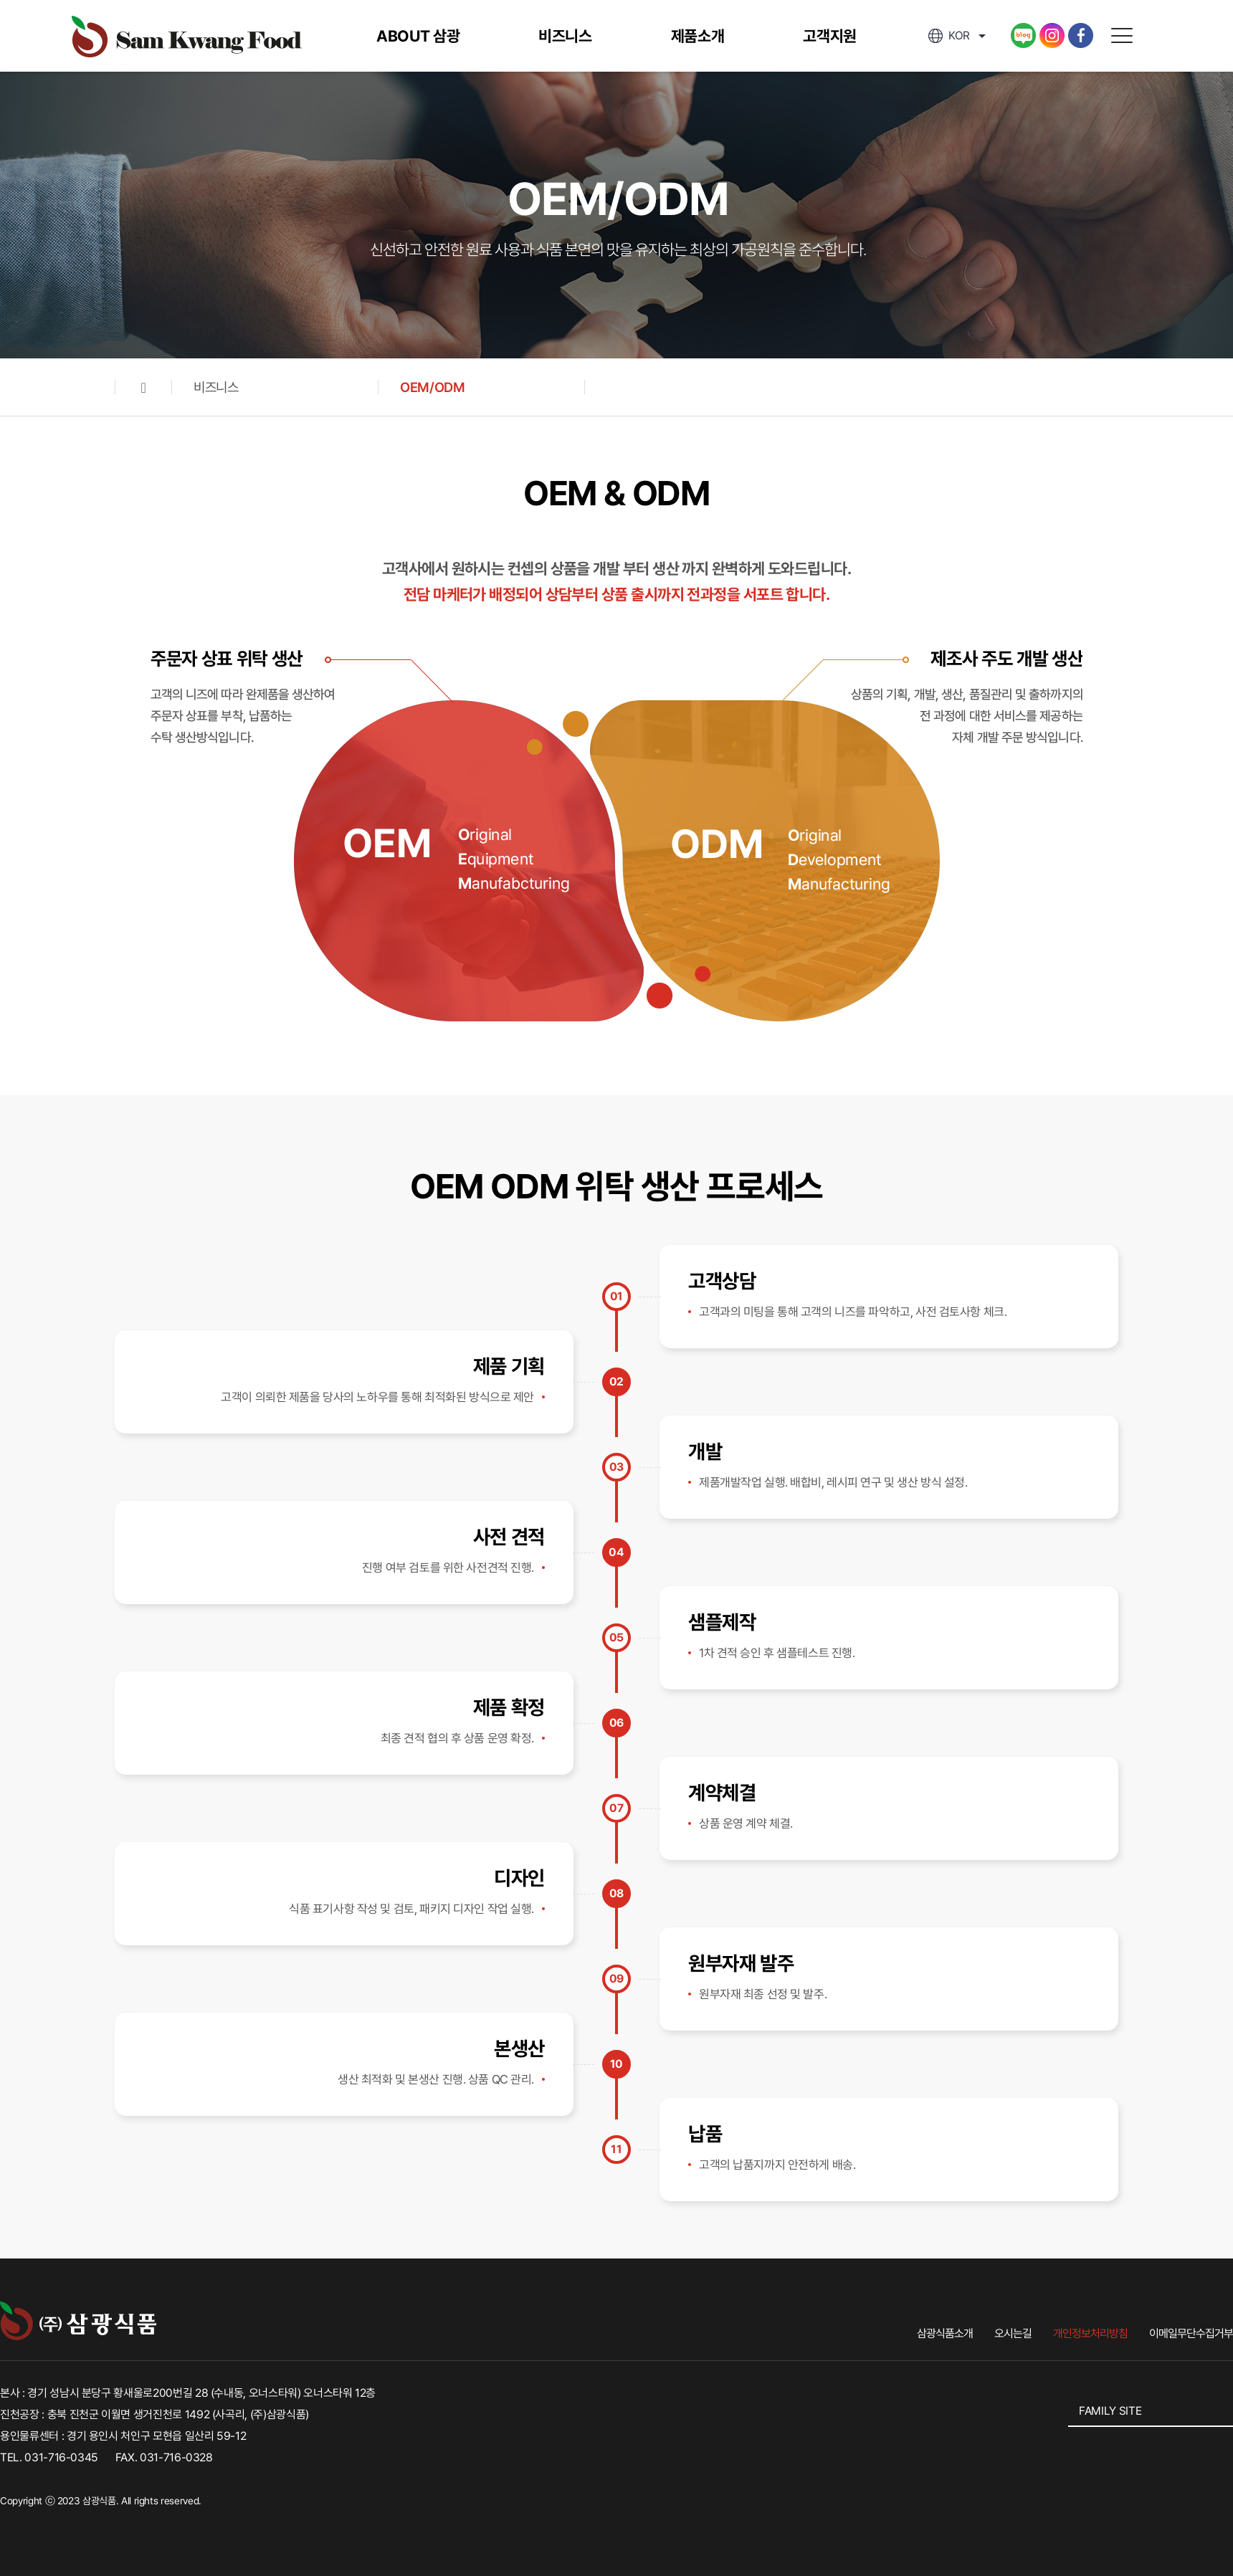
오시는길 (1013, 2333)
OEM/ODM (432, 387)
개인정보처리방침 (1090, 2333)
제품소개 (698, 36)
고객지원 (830, 36)
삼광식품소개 (945, 2333)
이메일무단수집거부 (1191, 2333)
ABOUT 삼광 (418, 36)
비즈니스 (565, 36)
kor (949, 35)
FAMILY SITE (1110, 2411)
